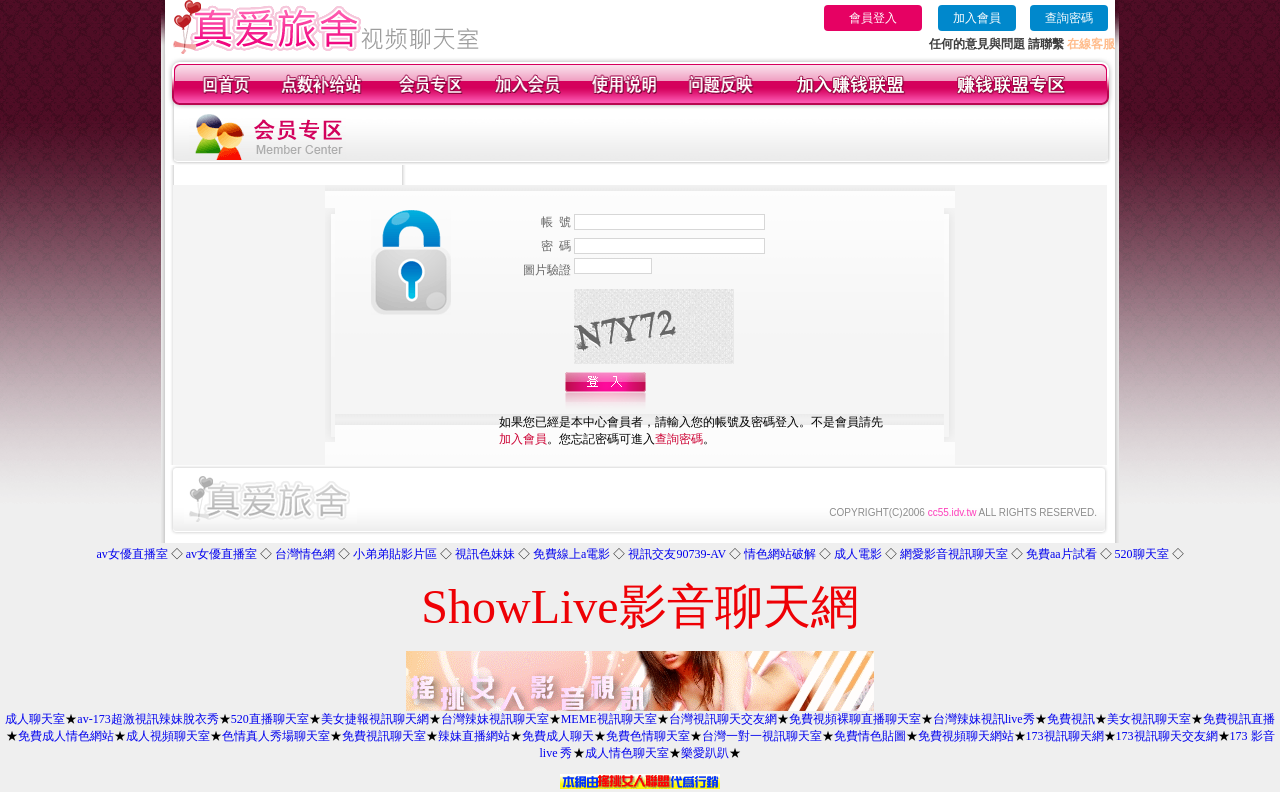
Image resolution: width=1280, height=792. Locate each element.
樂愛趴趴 (705, 753)
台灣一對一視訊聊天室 (762, 736)
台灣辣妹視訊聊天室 (495, 719)
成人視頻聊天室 (168, 736)
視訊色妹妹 (485, 554)
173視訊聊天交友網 (1167, 736)
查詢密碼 (1069, 18)
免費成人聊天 (558, 736)
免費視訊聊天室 (384, 736)
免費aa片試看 (1061, 554)
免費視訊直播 (1239, 719)
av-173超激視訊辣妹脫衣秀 (147, 719)
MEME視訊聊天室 (609, 719)
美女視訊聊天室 (1149, 719)
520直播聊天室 (270, 719)
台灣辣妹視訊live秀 (984, 719)
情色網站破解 (780, 554)
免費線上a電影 (571, 554)
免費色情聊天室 (648, 736)
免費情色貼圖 (870, 736)
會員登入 (873, 18)
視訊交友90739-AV (677, 554)
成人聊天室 (35, 719)
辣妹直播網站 (474, 736)
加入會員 (977, 18)
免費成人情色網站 (66, 736)
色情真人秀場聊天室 (276, 736)
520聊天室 (1142, 554)
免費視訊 (1071, 719)
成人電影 (858, 554)
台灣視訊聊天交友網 (723, 719)
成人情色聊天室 (627, 753)
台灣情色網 (305, 554)
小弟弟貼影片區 (395, 554)
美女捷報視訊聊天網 (375, 719)
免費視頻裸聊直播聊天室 (855, 719)
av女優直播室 (131, 554)
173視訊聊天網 (1065, 736)
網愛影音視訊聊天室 (954, 554)
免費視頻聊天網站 (966, 736)
